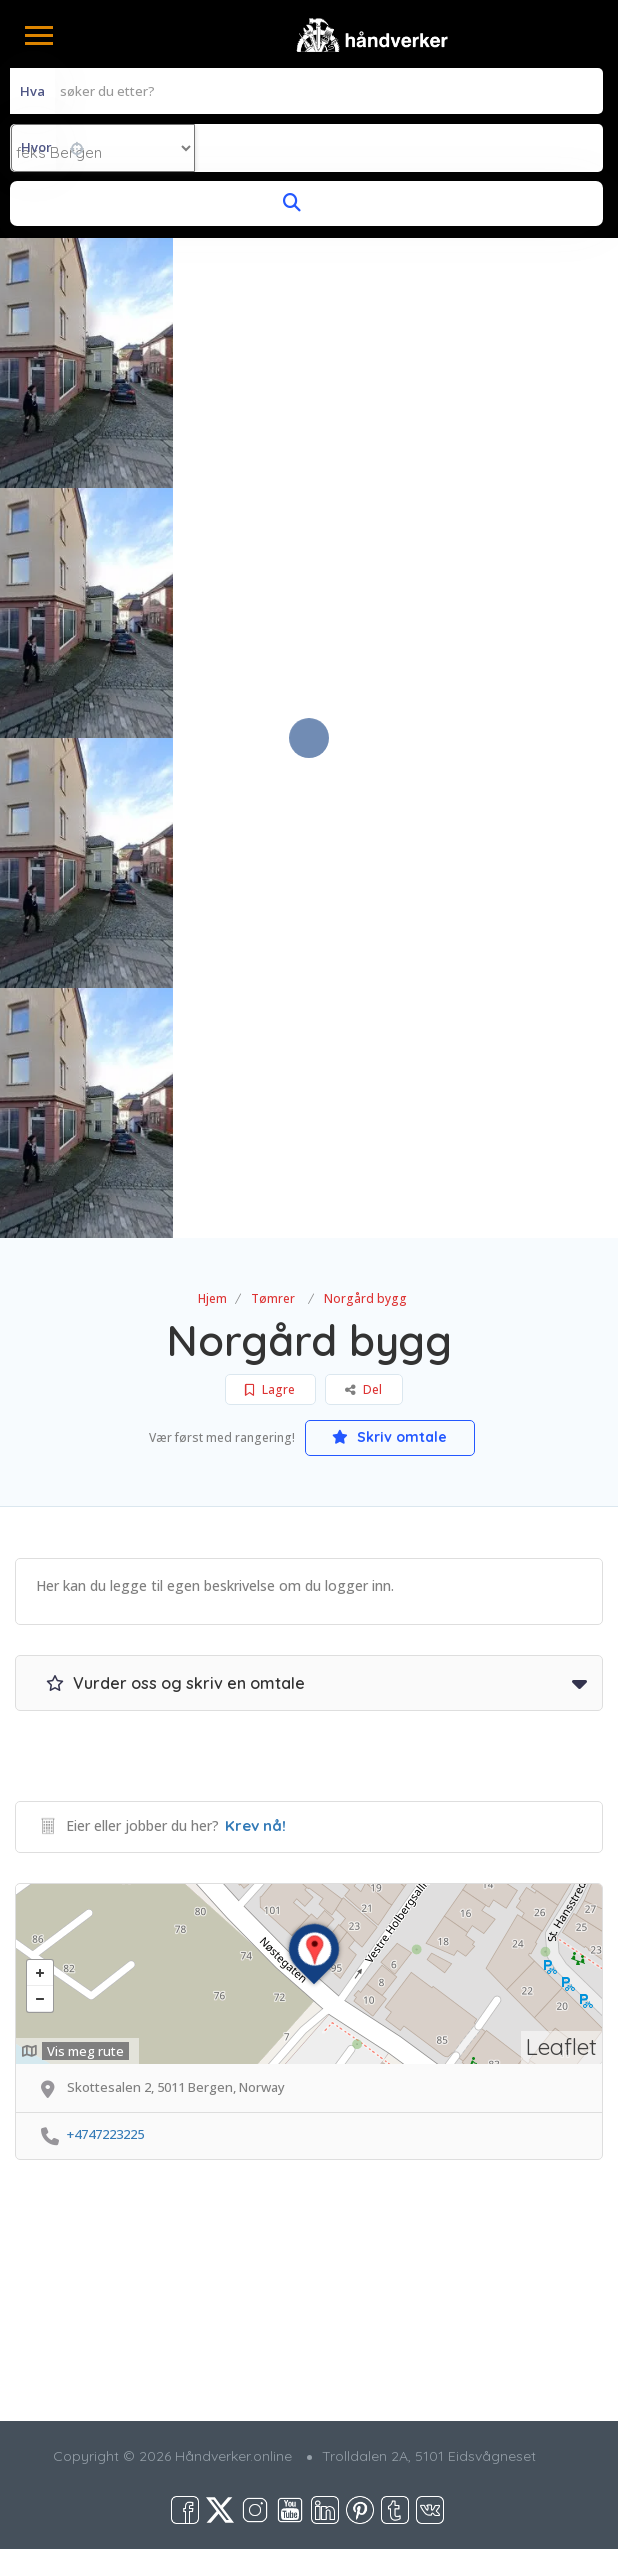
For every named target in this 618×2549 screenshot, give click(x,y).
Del (363, 1389)
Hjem (212, 1298)
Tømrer (273, 1298)
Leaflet (561, 2046)
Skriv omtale (389, 1437)
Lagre (270, 1389)
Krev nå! (255, 1825)
